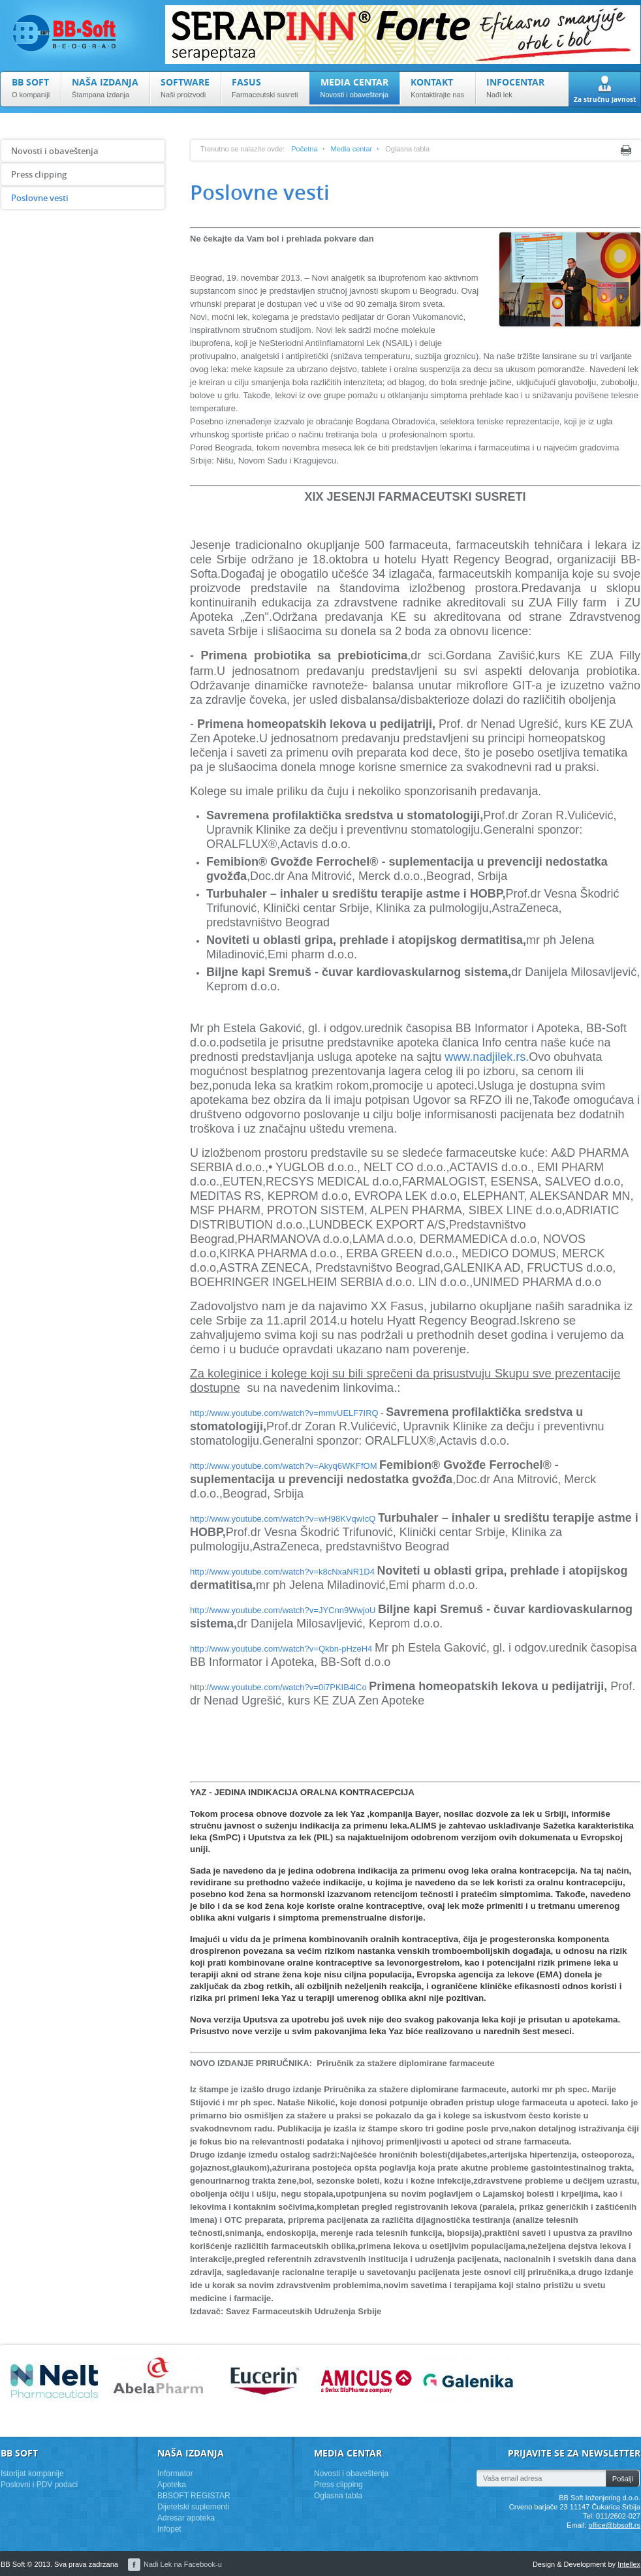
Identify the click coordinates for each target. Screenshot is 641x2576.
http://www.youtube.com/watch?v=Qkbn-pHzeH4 (281, 1649)
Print (626, 150)
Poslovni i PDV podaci (39, 2484)
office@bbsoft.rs (614, 2525)
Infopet (169, 2529)
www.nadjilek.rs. (487, 1056)
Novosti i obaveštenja (55, 151)
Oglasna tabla (338, 2495)
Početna (304, 149)
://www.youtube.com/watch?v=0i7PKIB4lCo (285, 1687)
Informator (175, 2473)
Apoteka (171, 2484)
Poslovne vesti (40, 198)
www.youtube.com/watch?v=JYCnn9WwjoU (293, 1610)
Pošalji (622, 2479)
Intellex (629, 2564)
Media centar (352, 149)
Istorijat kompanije (32, 2473)
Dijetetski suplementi (193, 2506)
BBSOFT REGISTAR (193, 2495)
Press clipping (39, 174)
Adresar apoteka (186, 2517)
